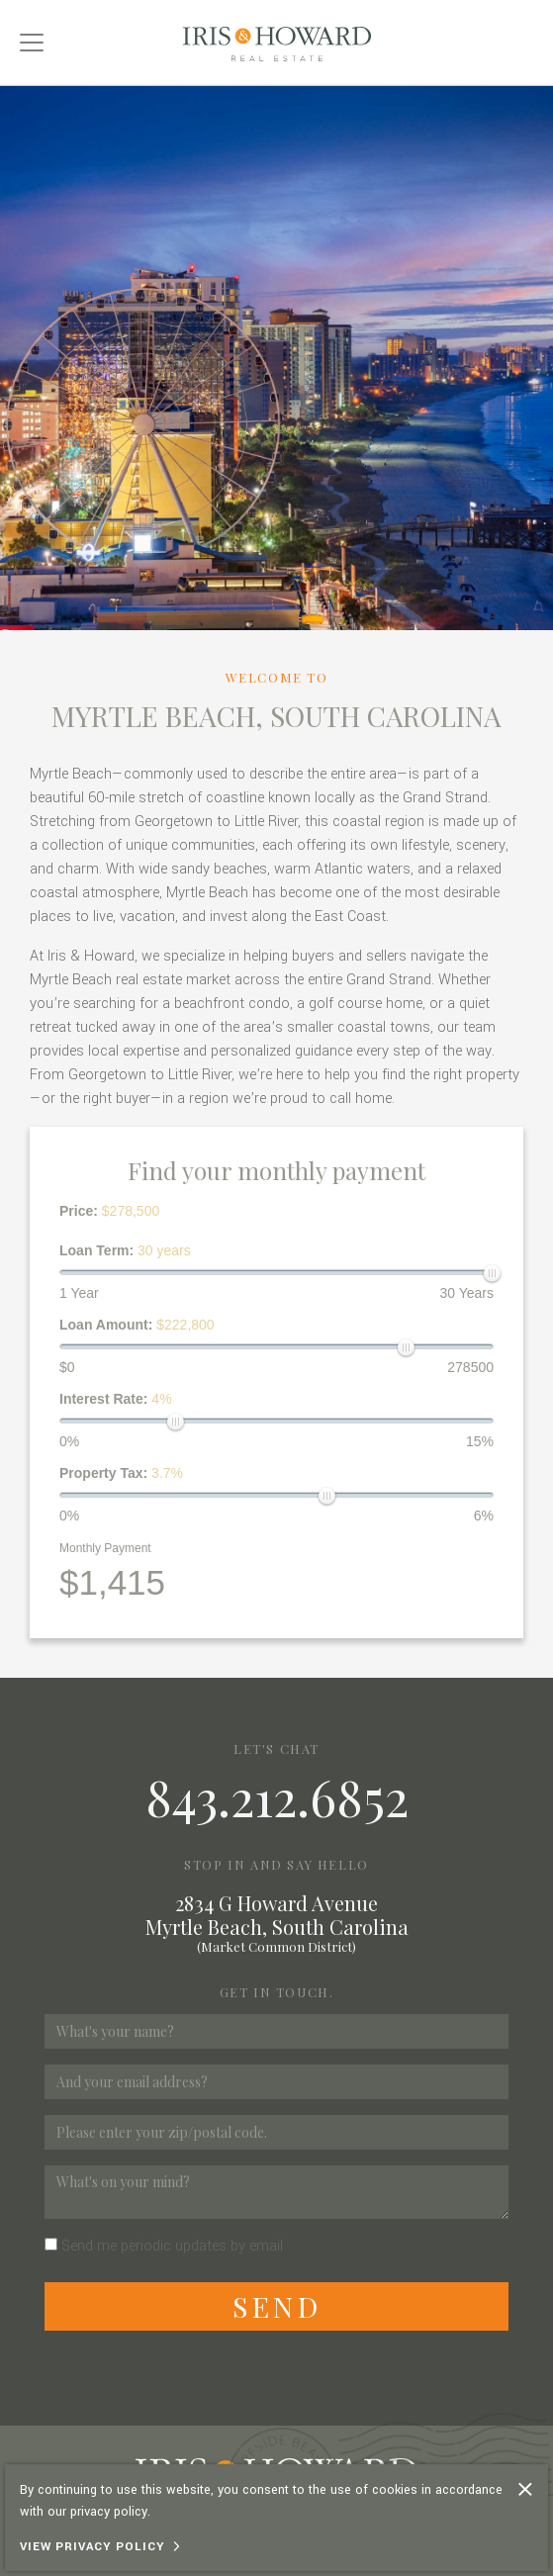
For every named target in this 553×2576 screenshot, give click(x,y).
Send (277, 2306)
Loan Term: (125, 1250)
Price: (109, 1211)
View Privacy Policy (92, 2546)
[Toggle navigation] (31, 42)
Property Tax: (121, 1473)
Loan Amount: (137, 1325)
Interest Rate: (115, 1399)
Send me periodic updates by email (172, 2246)
